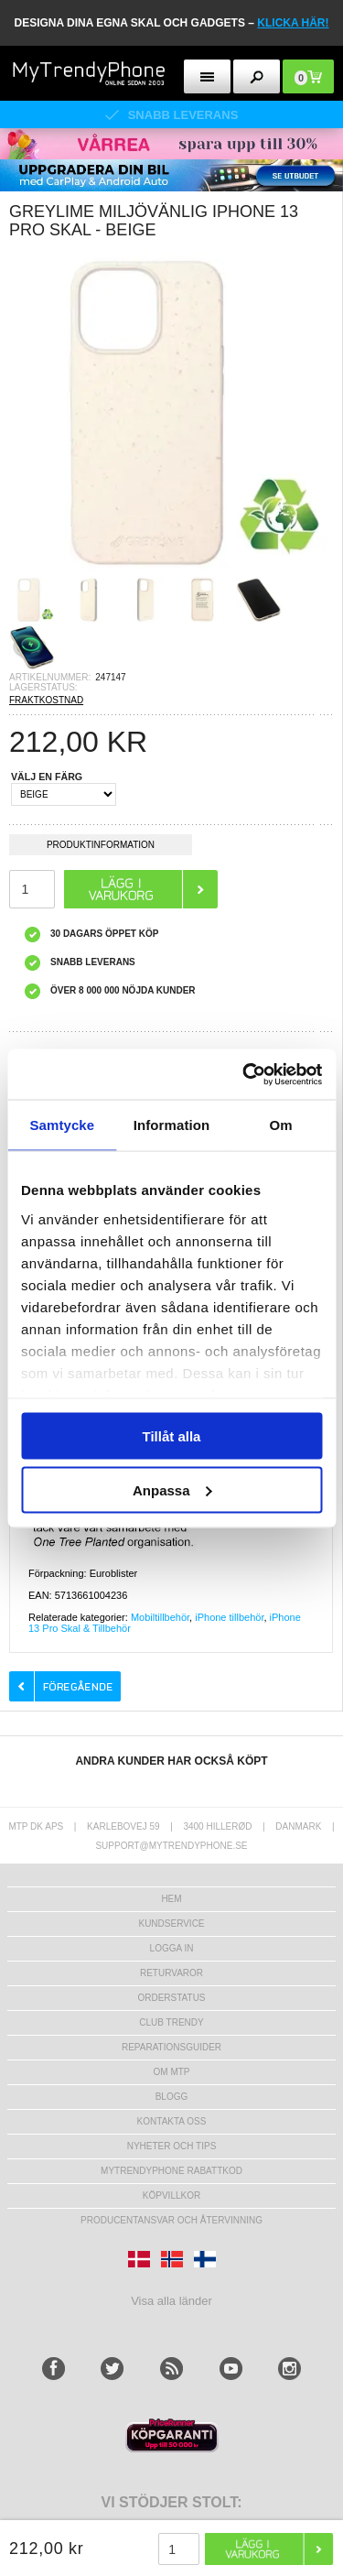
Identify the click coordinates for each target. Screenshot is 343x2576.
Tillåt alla (172, 1436)
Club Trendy (171, 2022)
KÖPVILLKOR (171, 2195)
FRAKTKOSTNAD (46, 700)
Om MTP (172, 2072)
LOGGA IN (172, 1948)
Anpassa (172, 1489)
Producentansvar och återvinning (171, 2220)
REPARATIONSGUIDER (171, 2047)
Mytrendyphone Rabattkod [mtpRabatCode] (171, 2171)
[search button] (256, 76)
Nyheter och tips (172, 2146)
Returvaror (171, 1973)
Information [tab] (172, 1125)
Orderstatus (171, 1998)
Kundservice (171, 1923)
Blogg (171, 2097)
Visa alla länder (171, 2301)
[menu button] (207, 76)
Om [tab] (281, 1125)
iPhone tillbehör (229, 1617)
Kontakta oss (172, 2121)
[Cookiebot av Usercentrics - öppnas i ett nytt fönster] (244, 1074)
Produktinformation (101, 847)
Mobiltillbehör (160, 1617)
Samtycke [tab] (61, 1125)
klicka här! (292, 22)
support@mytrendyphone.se (171, 1846)
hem (171, 1899)
